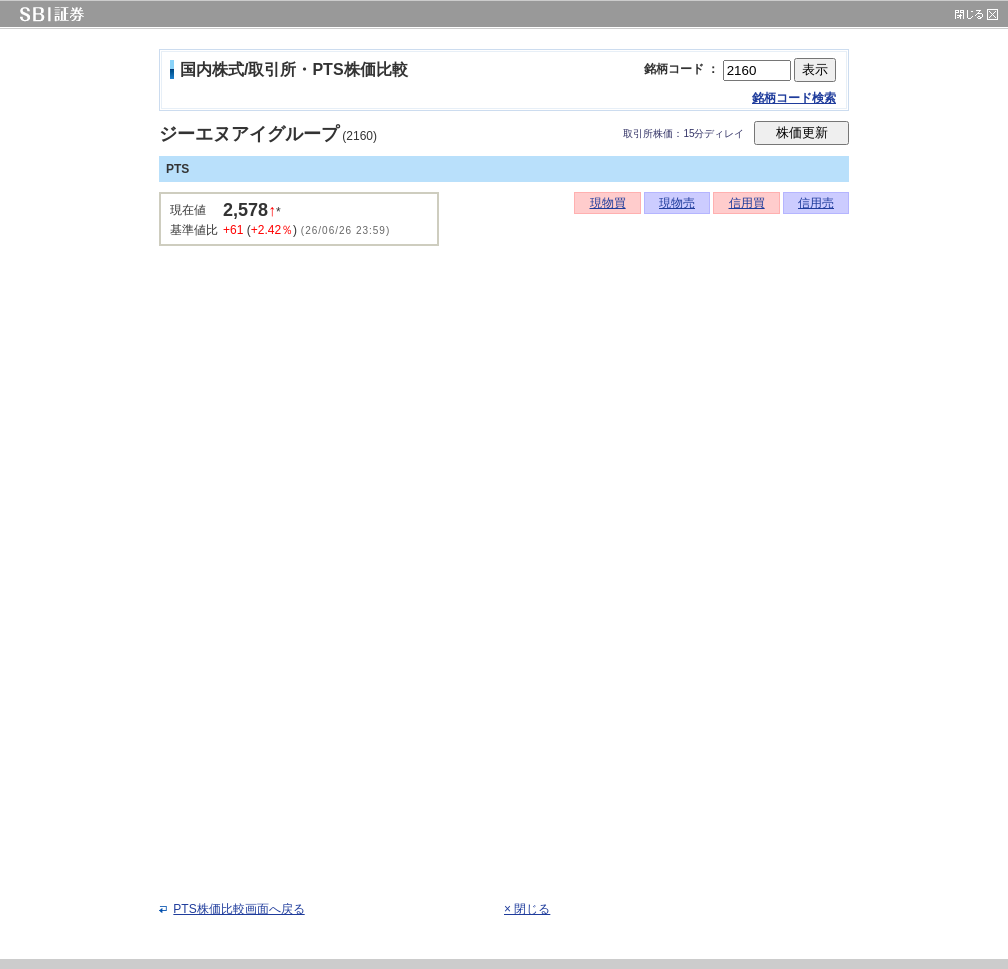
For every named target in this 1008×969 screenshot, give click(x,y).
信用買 (747, 203)
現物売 (677, 203)
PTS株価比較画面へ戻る (238, 909)
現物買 (608, 203)
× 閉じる (527, 909)
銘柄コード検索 (794, 98)
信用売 (816, 203)
